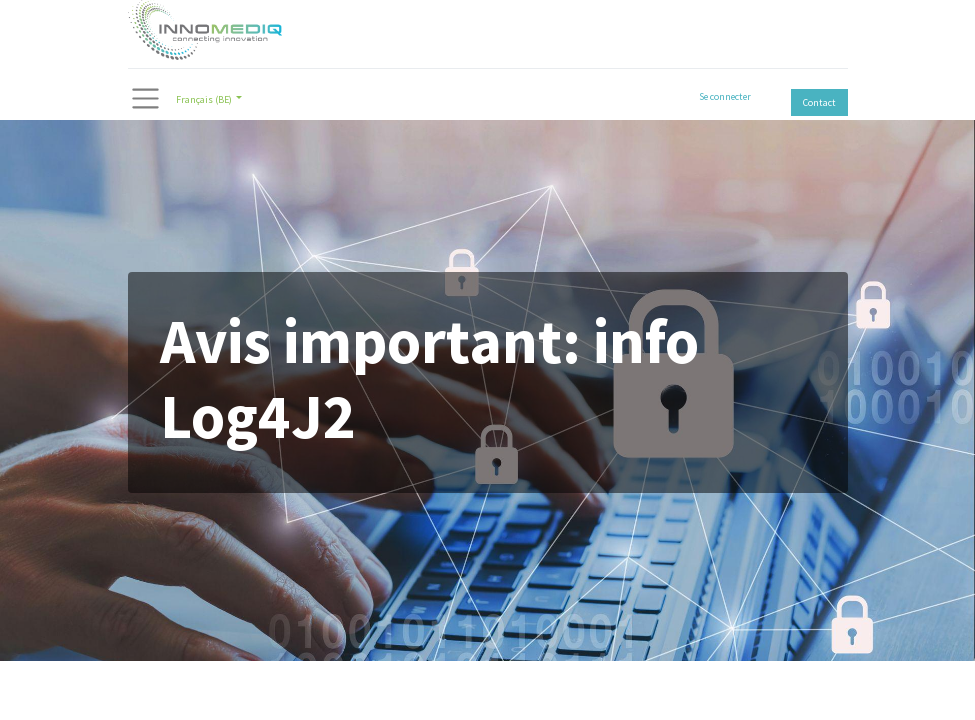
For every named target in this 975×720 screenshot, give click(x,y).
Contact (819, 102)
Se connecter (725, 96)
